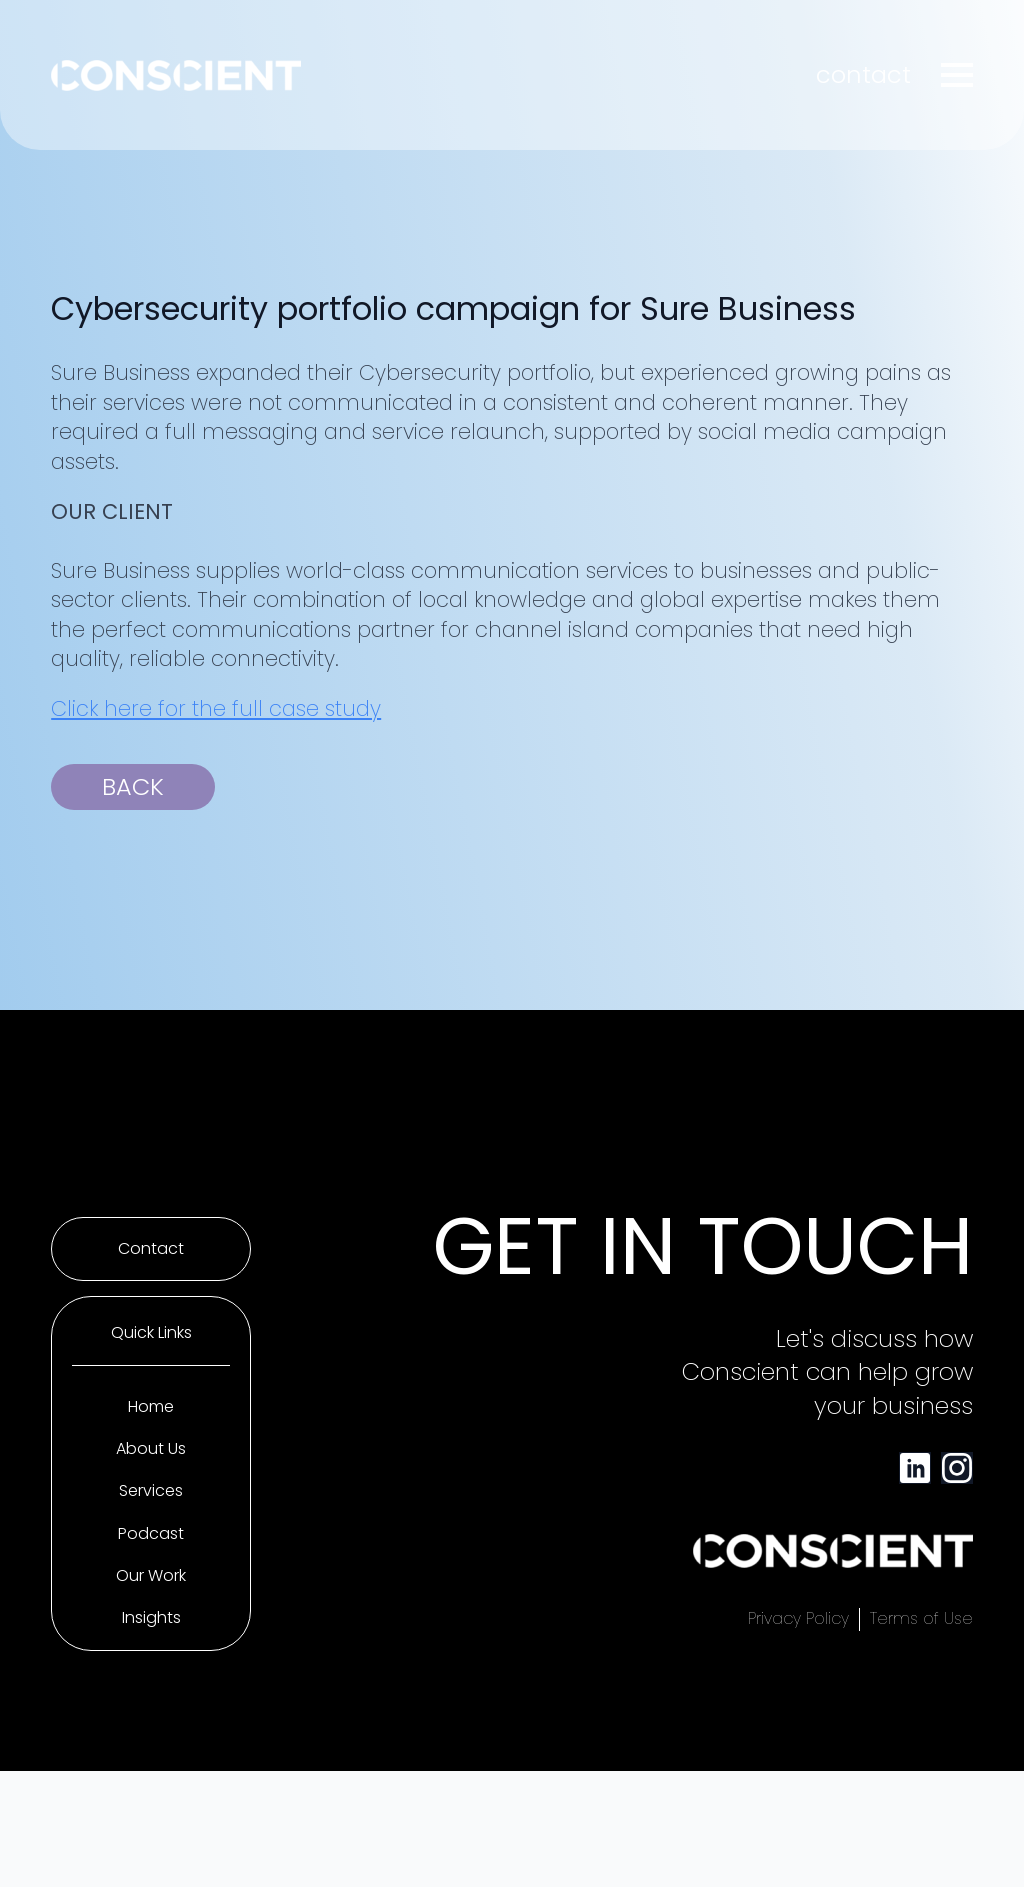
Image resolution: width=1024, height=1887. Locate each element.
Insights (151, 1618)
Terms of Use (921, 1619)
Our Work (151, 1576)
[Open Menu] (957, 75)
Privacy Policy (798, 1619)
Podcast (151, 1534)
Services (151, 1491)
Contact (151, 1249)
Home (151, 1407)
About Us (151, 1449)
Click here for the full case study (216, 708)
